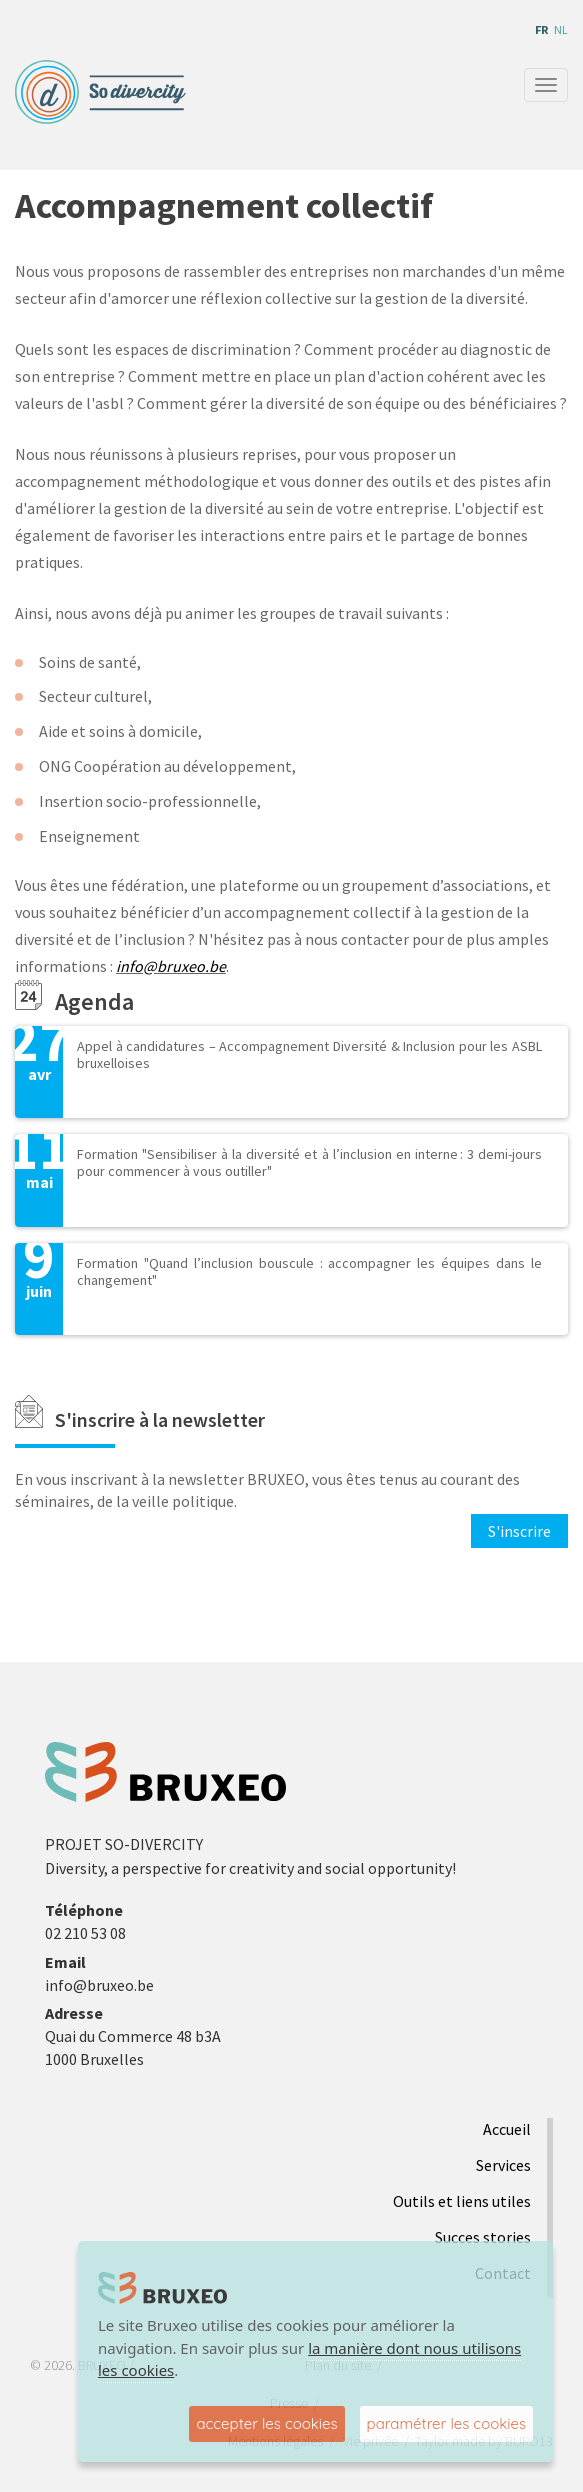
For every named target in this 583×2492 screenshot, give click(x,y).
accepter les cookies (266, 2423)
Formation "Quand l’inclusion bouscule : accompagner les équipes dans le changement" (309, 1271)
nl (561, 29)
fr (541, 29)
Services (503, 2165)
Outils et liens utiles (462, 2201)
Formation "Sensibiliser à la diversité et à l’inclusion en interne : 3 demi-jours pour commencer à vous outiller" (309, 1162)
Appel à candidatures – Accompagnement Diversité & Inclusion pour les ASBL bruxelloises (309, 1054)
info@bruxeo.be (171, 966)
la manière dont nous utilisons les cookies (309, 2359)
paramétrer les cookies (446, 2423)
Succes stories (483, 2237)
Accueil (507, 2129)
